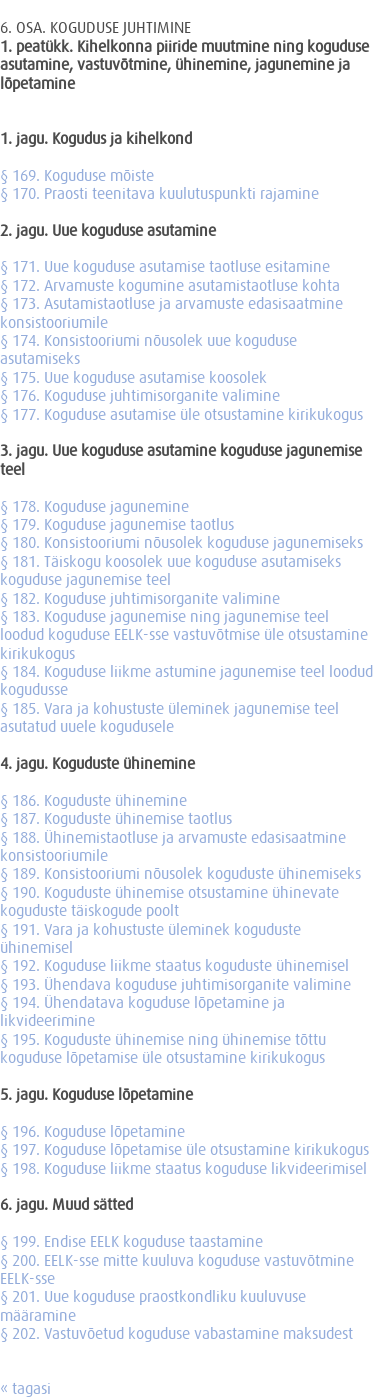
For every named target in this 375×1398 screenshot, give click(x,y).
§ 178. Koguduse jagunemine (94, 506)
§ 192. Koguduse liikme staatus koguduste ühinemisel (174, 965)
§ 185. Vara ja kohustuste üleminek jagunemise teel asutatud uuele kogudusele (169, 717)
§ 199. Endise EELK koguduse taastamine (131, 1241)
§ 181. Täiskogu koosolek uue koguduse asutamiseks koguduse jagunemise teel (170, 570)
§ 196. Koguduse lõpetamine (92, 1131)
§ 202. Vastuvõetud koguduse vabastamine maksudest (176, 1333)
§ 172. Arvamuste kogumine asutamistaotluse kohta (170, 285)
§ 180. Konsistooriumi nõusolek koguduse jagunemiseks (181, 542)
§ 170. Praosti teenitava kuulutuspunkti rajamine (159, 193)
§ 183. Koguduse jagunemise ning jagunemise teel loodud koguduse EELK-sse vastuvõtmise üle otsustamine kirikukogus (184, 634)
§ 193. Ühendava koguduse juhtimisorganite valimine (175, 984)
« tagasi (25, 1388)
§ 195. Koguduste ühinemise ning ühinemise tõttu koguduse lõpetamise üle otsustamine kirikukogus (163, 1048)
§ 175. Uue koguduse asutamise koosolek (133, 377)
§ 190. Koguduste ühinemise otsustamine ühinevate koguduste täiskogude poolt (169, 901)
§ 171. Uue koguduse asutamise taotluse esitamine (165, 266)
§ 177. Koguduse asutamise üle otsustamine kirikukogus (181, 414)
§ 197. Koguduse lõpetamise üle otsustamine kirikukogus (184, 1149)
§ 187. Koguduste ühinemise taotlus (116, 818)
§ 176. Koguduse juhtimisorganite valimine (140, 395)
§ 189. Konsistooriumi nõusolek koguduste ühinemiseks (180, 873)
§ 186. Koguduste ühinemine (93, 800)
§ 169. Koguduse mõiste (77, 175)
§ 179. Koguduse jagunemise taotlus (117, 524)
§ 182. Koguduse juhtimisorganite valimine (140, 598)
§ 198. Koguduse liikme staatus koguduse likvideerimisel (183, 1168)
